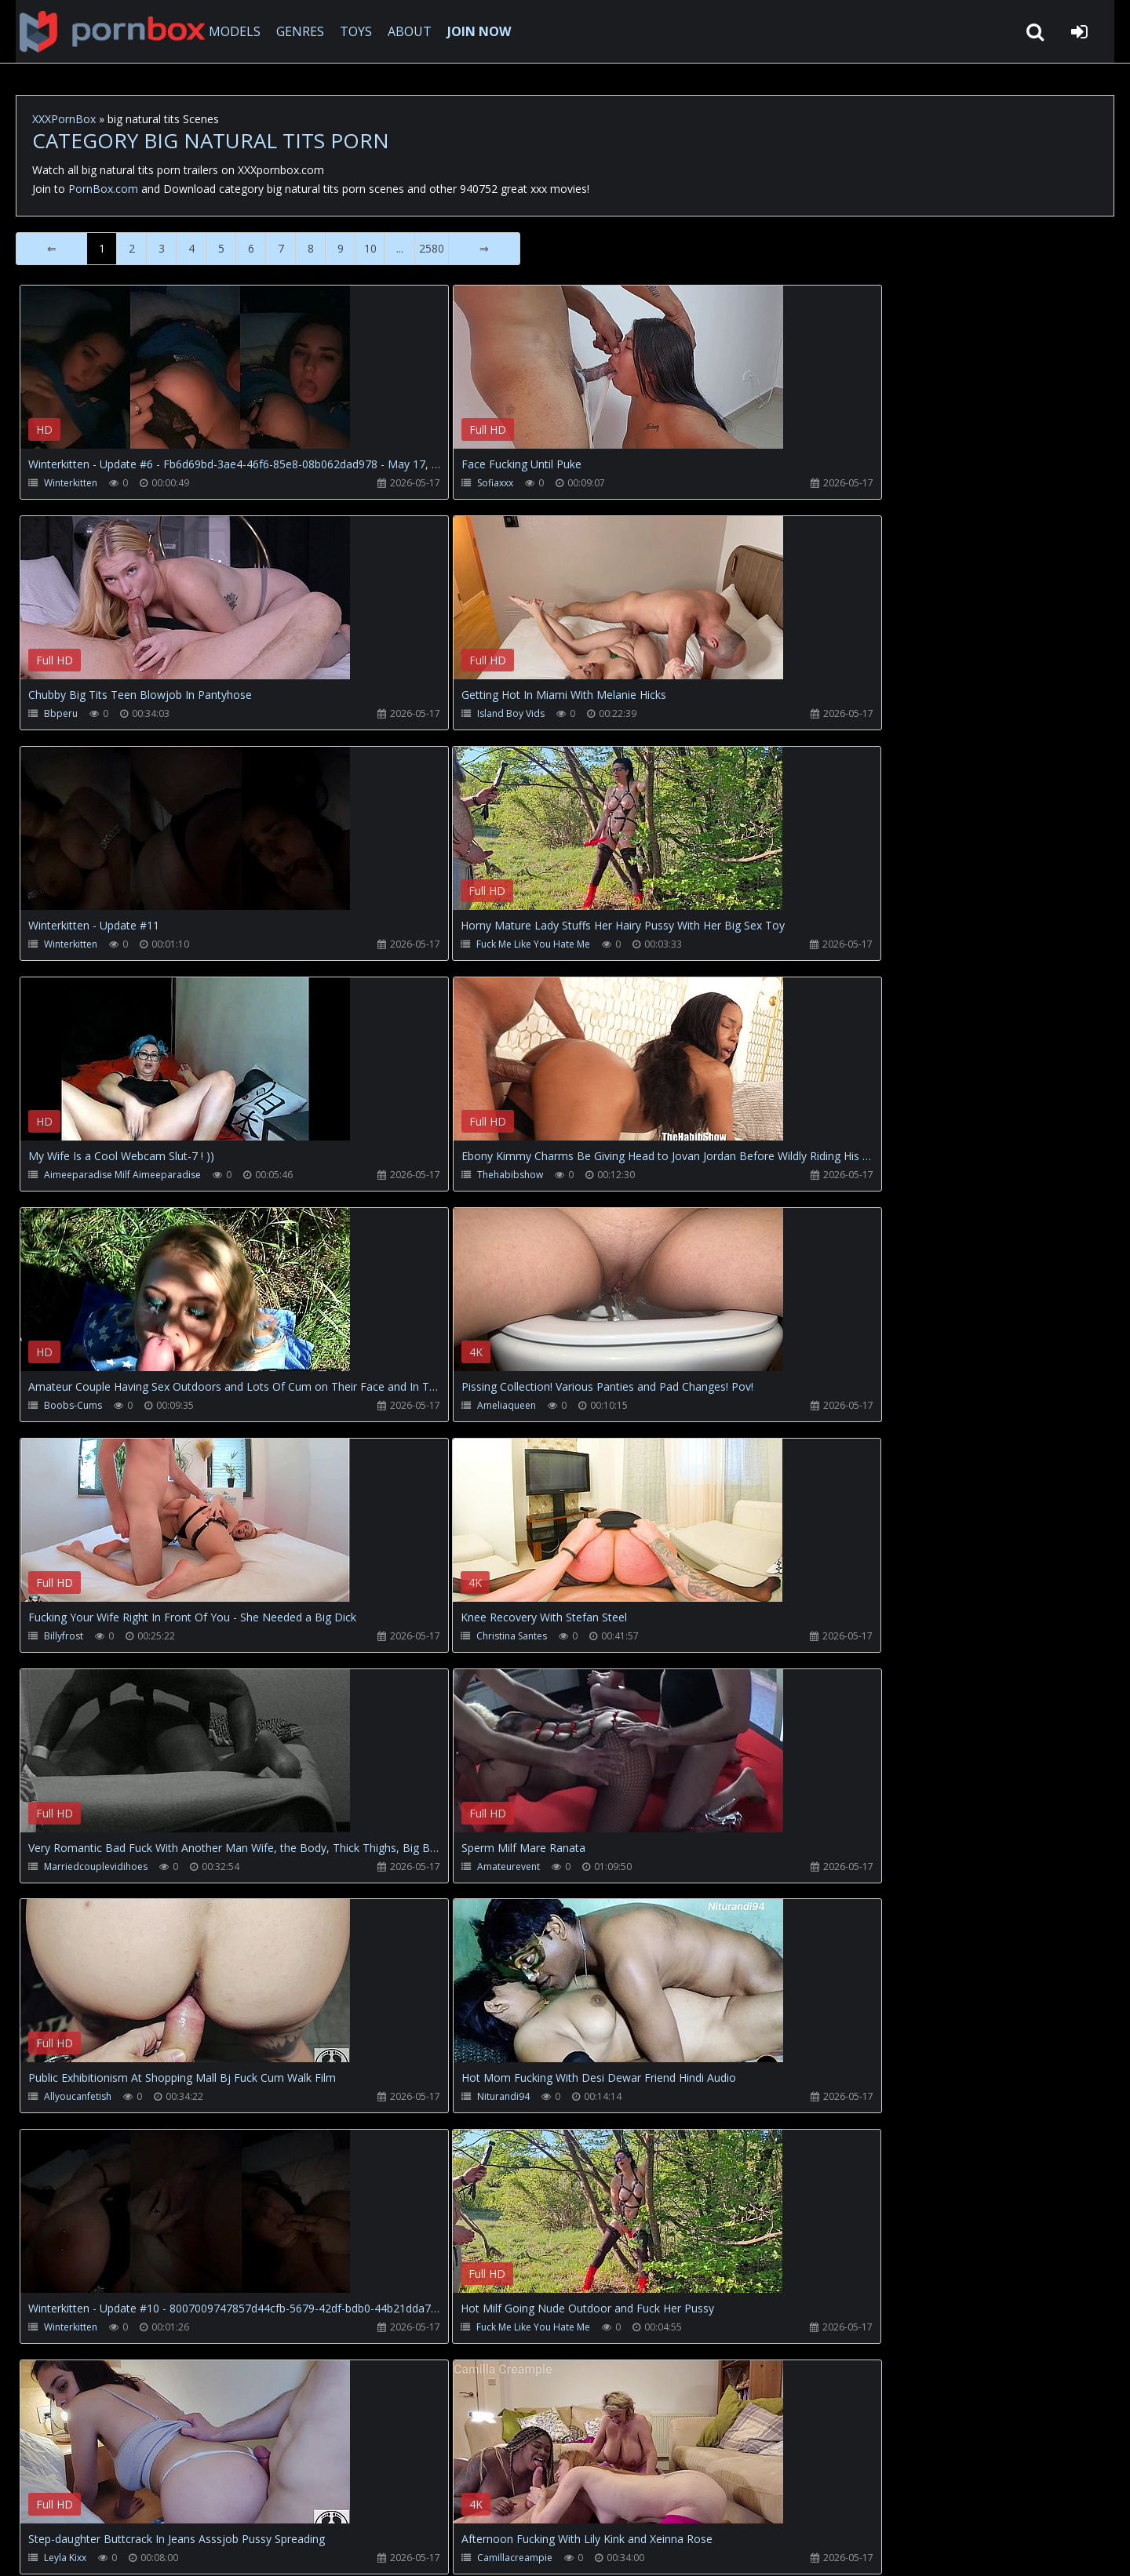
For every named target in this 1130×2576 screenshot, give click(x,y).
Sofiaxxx (426, 482)
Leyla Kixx (65, 1871)
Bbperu (788, 482)
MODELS (230, 31)
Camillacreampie (445, 1871)
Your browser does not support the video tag (185, 378)
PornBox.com (103, 188)
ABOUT (405, 31)
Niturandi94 (70, 1639)
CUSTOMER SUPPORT (144, 2501)
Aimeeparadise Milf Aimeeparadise (122, 945)
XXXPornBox (64, 118)
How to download (275, 2501)
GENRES (295, 31)
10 (370, 248)
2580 (431, 248)
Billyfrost (427, 1177)
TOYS (351, 31)
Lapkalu (61, 2102)
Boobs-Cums (800, 945)
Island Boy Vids (77, 714)
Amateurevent (439, 1408)
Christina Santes (806, 1177)
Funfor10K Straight (449, 2102)
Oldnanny (793, 2102)
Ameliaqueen (73, 1177)
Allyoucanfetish (805, 1408)
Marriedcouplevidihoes (96, 1408)
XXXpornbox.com (102, 31)
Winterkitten (70, 482)
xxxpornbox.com (135, 2548)
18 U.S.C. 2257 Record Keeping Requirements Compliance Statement (521, 2548)
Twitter (372, 2501)
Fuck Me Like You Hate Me (828, 714)
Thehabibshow (441, 945)
